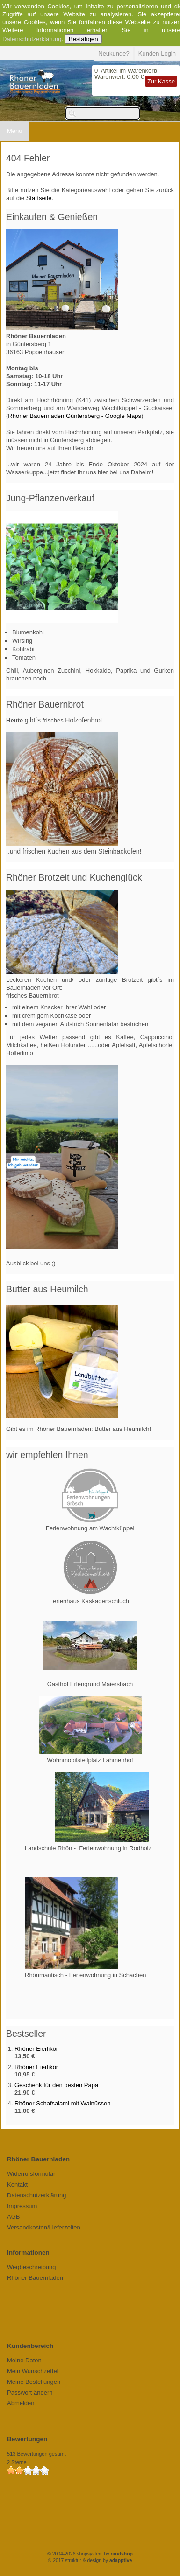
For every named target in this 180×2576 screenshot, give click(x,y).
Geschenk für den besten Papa (56, 2085)
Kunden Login (157, 53)
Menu (14, 130)
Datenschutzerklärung (31, 38)
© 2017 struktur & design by (90, 2560)
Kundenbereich (30, 2345)
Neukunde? (114, 53)
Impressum (22, 2205)
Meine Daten (24, 2360)
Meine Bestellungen (33, 2381)
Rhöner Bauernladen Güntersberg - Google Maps (74, 415)
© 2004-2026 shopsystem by (90, 2553)
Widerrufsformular (31, 2173)
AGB (13, 2216)
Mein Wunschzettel (32, 2371)
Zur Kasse (161, 81)
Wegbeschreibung (31, 2267)
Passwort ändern (30, 2392)
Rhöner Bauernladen (35, 2277)
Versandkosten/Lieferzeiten (43, 2227)
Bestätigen (83, 38)
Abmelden (21, 2403)
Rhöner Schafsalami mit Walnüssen (62, 2103)
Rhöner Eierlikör (36, 2048)
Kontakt (17, 2184)
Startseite (39, 197)
